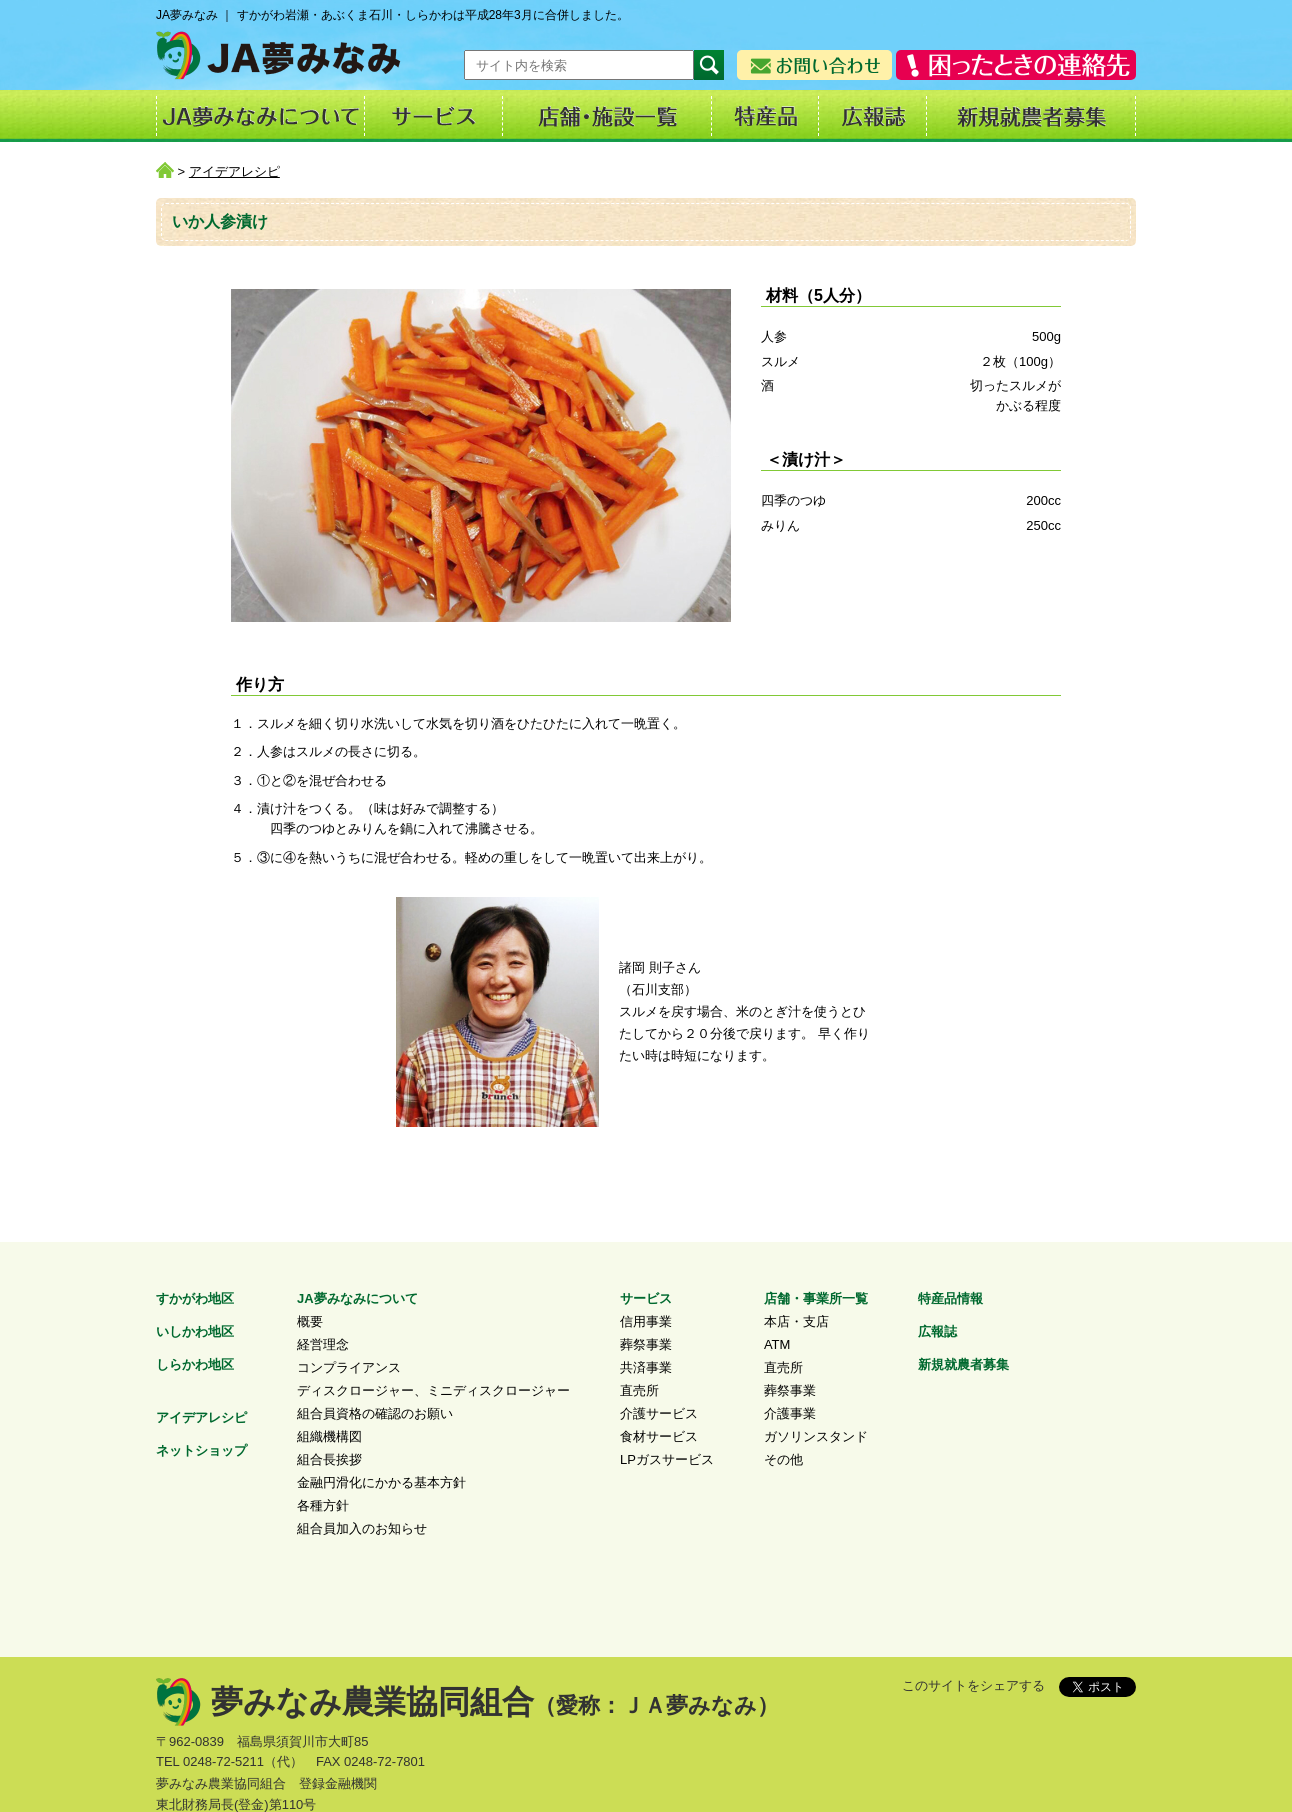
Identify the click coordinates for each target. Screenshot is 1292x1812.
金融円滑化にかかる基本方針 (381, 1482)
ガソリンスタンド (816, 1436)
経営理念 (323, 1344)
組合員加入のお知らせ (362, 1528)
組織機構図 (329, 1436)
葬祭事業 (646, 1344)
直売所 (639, 1390)
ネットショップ (201, 1450)
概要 (310, 1321)
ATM (777, 1344)
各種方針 (323, 1505)
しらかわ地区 (195, 1364)
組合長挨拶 (329, 1459)
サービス (646, 1298)
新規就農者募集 (963, 1364)
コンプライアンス (349, 1367)
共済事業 (646, 1367)
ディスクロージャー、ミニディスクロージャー (433, 1390)
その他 (783, 1459)
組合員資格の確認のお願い (375, 1413)
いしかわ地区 (195, 1331)
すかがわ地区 (195, 1298)
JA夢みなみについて (357, 1298)
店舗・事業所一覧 (816, 1298)
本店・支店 (796, 1321)
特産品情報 (950, 1298)
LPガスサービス (667, 1459)
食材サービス (659, 1436)
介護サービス (659, 1413)
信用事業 (646, 1321)
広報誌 (937, 1331)
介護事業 (790, 1413)
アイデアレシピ (234, 171)
